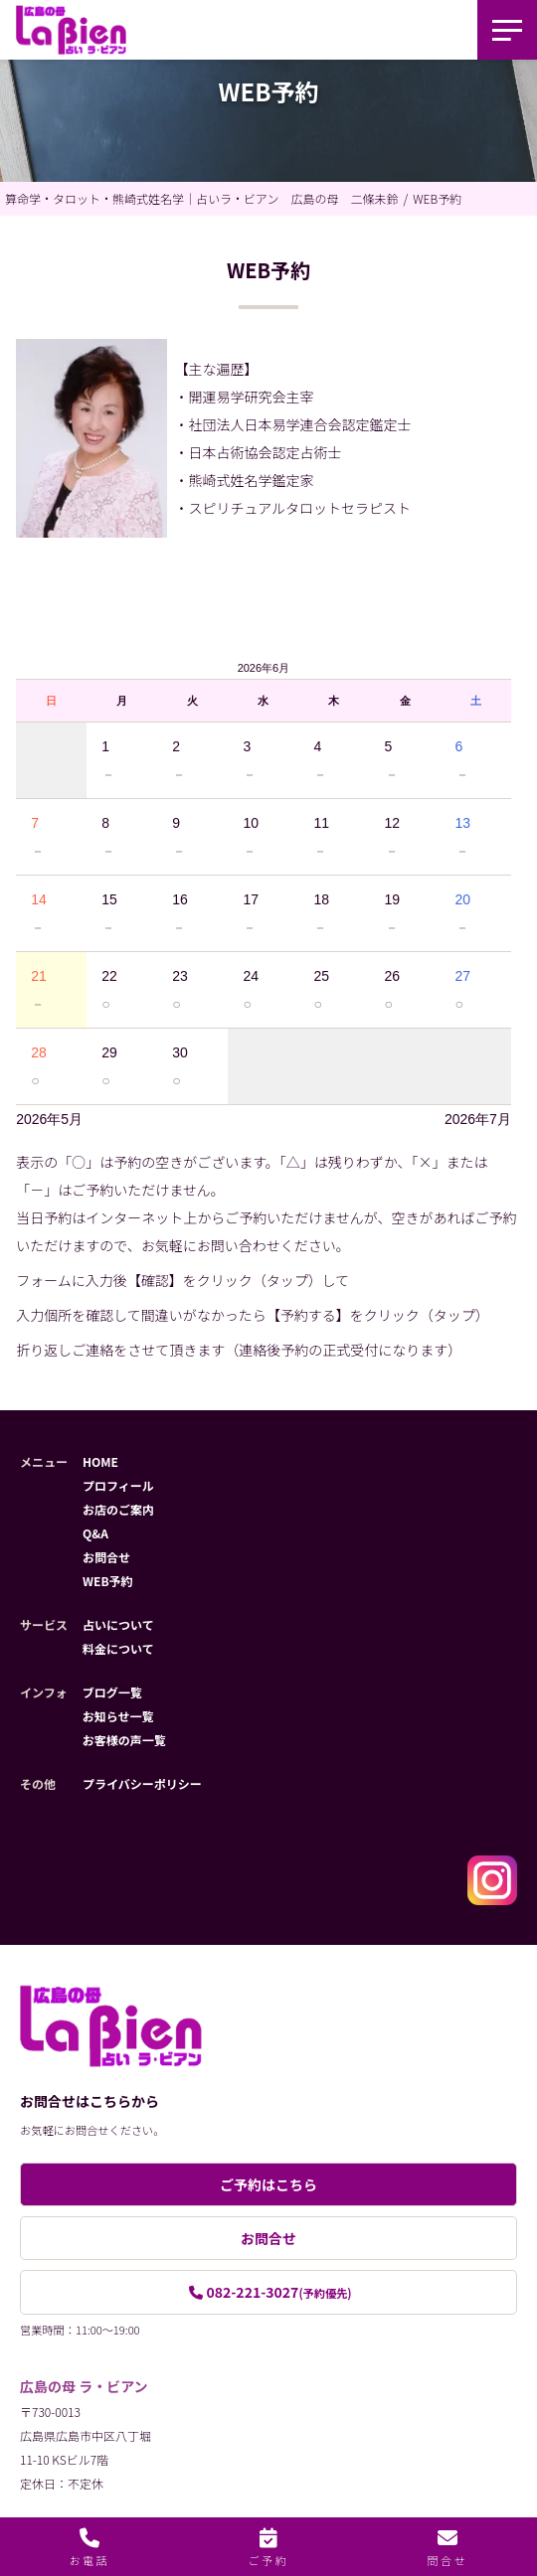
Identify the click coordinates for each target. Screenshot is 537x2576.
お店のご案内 (118, 1509)
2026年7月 (478, 1119)
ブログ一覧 (112, 1692)
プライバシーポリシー (142, 1783)
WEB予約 (108, 1580)
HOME (100, 1461)
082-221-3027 (278, 2292)
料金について (118, 1648)
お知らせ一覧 (118, 1715)
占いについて (118, 1624)
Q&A (95, 1533)
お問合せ (106, 1556)
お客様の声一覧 (124, 1739)
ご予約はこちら (268, 2184)
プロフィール (118, 1485)
